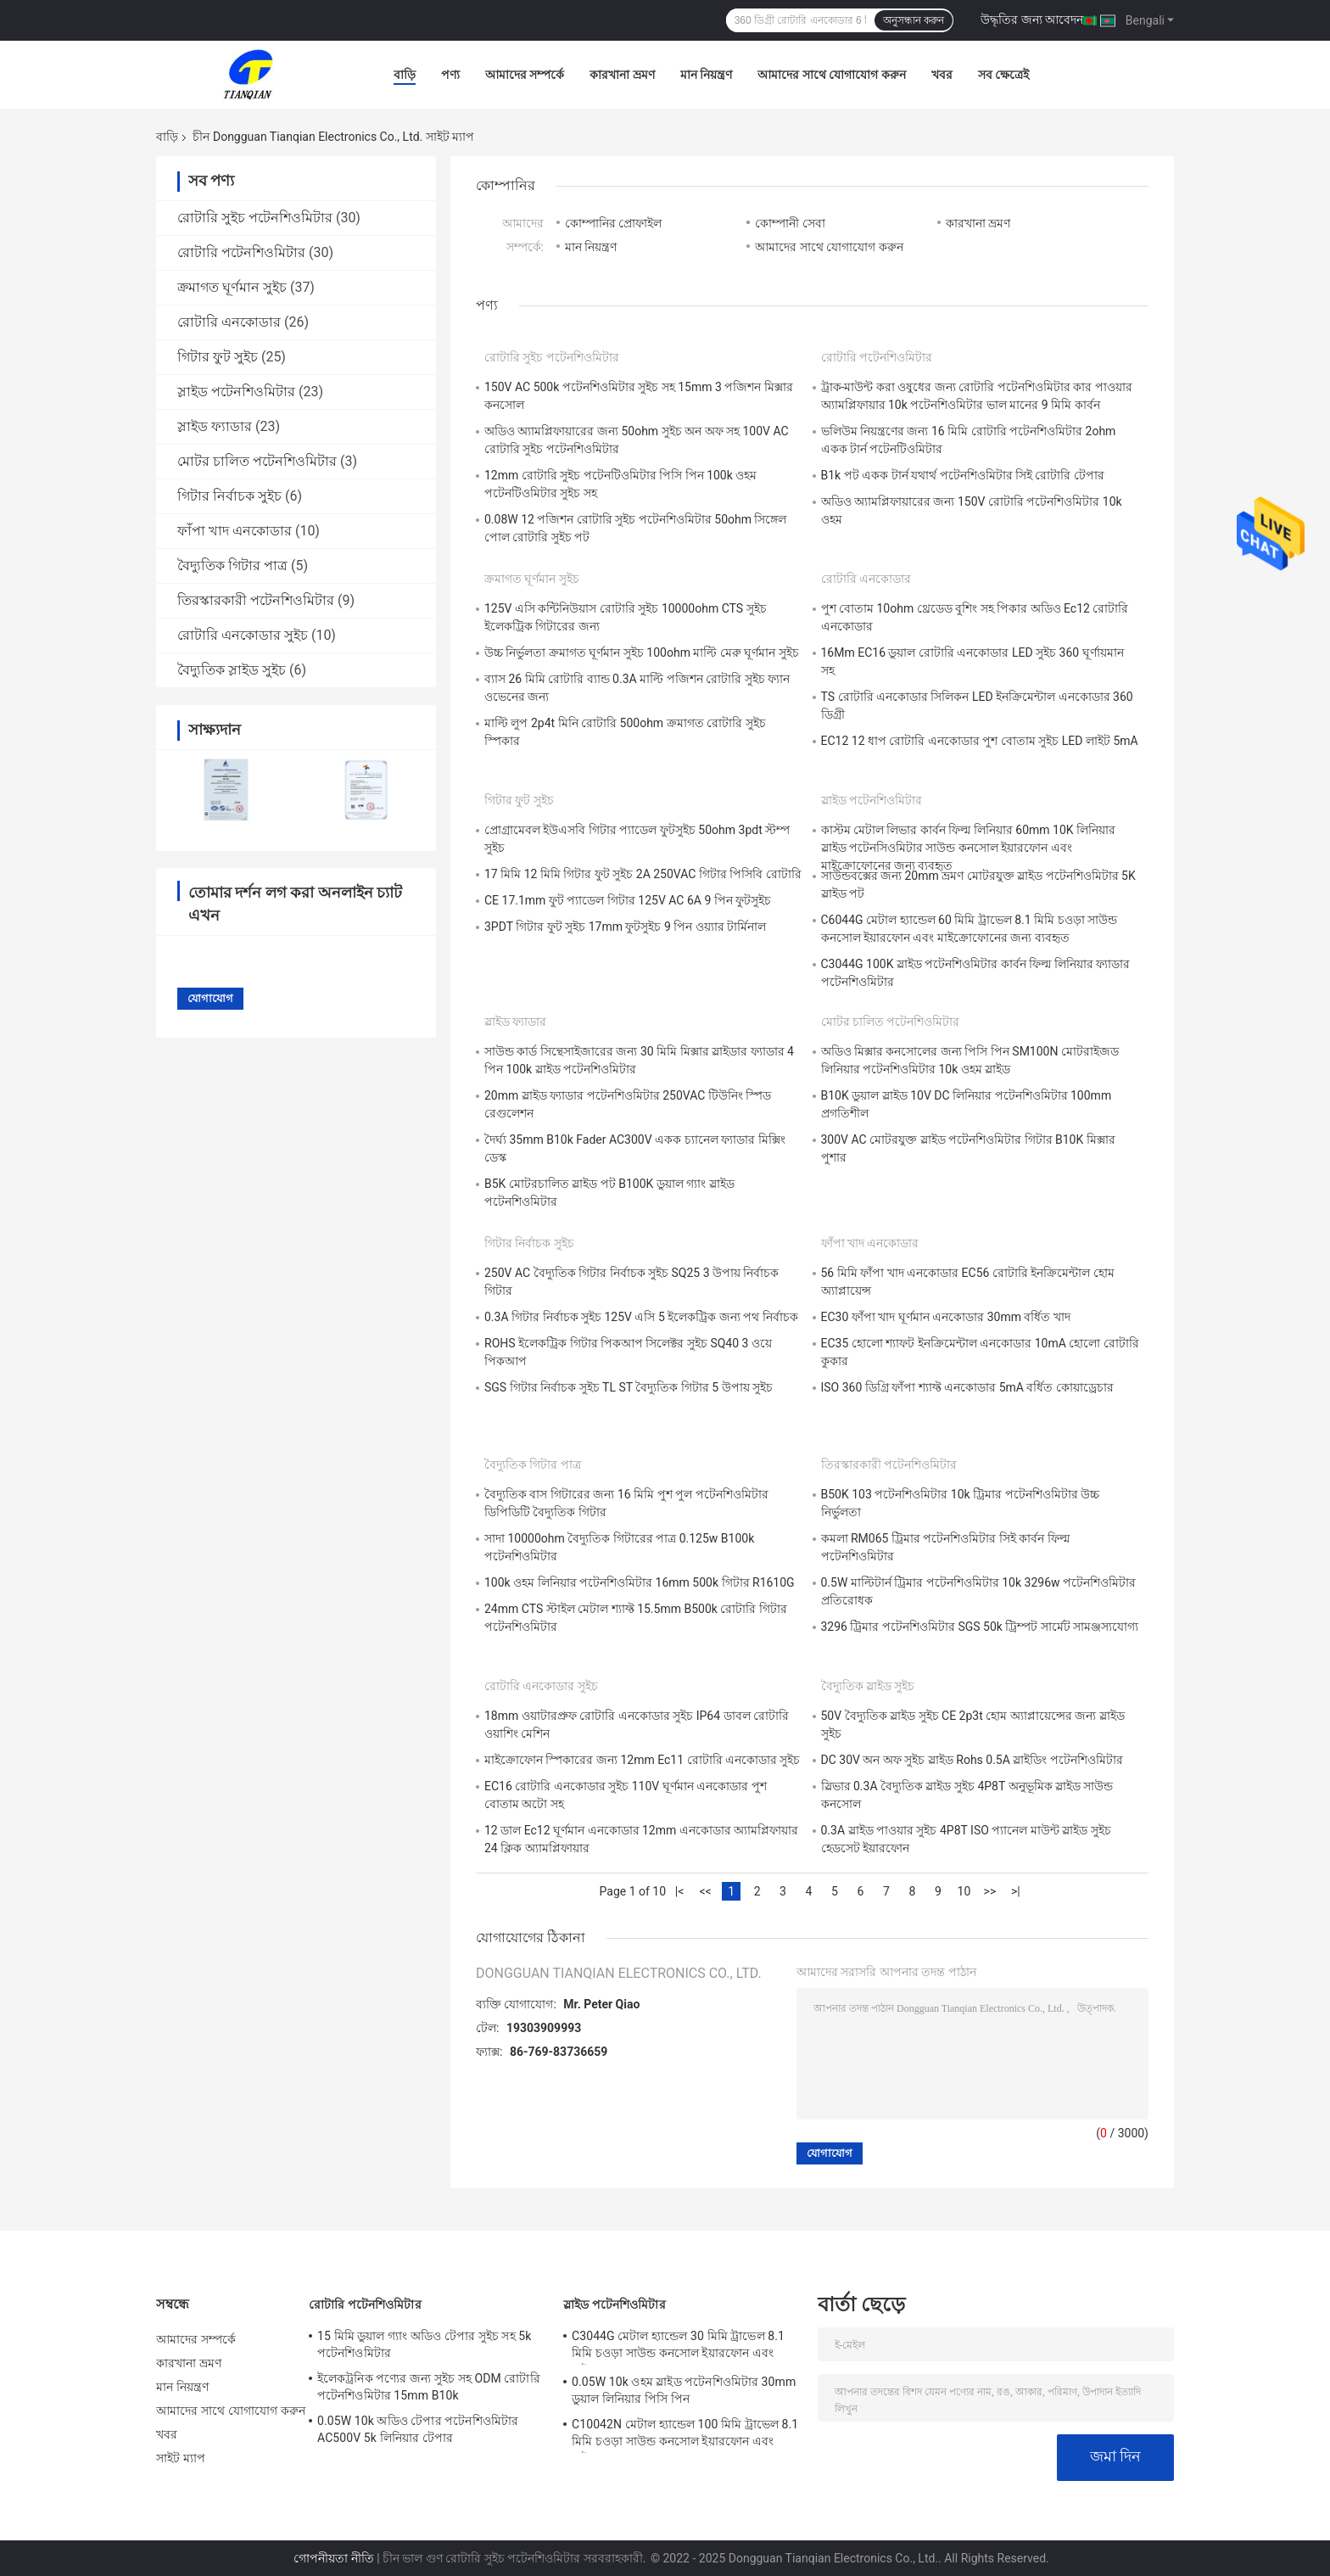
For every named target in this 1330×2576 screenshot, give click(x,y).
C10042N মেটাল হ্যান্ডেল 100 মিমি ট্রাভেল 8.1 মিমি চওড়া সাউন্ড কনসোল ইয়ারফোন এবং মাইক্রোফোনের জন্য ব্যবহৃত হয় (685, 2435)
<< (705, 1891)
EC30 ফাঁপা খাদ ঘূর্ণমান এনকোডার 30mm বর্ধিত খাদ (945, 1317)
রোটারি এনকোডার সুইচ (242, 635)
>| (1015, 1891)
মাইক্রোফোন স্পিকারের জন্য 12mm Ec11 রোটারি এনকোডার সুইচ (642, 1760)
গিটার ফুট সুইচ (217, 357)
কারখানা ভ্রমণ (622, 74)
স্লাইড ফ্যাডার (214, 426)
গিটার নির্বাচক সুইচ (229, 496)
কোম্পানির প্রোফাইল (613, 223)
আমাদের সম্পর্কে (524, 74)
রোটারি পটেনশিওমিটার (241, 252)
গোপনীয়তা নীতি (333, 2558)
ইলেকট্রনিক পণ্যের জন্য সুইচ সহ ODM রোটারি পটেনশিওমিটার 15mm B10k (428, 2387)
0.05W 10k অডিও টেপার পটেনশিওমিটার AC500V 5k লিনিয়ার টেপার (417, 2429)
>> (990, 1891)
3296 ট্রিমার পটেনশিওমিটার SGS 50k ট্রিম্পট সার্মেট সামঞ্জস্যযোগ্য (980, 1626)
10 (964, 1891)
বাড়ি (405, 74)
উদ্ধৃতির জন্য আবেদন (1032, 19)
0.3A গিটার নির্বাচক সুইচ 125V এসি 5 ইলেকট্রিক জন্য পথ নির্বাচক (641, 1317)
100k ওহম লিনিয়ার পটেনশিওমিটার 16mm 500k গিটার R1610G (639, 1582)
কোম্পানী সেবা (789, 223)
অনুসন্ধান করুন (913, 20)
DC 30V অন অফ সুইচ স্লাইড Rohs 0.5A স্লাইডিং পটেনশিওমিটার (972, 1760)
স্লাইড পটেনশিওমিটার (236, 392)
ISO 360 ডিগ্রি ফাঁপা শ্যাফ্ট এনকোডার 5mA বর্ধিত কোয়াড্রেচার (967, 1387)
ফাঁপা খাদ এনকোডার (234, 531)
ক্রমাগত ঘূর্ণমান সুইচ (232, 287)
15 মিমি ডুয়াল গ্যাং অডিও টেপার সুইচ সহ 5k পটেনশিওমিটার (424, 2344)
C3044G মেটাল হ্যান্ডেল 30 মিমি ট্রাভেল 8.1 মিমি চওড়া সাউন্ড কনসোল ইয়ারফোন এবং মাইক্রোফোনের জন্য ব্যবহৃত (678, 2347)
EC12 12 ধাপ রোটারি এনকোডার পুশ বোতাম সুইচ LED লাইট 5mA (979, 741)
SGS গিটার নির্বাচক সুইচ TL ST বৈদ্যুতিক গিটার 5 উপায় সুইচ (628, 1387)
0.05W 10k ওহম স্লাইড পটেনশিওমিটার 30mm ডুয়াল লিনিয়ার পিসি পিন (684, 2390)
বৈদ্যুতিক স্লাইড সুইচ (231, 670)
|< (680, 1891)
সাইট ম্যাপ (180, 2458)
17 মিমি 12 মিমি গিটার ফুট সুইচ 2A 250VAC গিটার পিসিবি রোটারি (643, 874)
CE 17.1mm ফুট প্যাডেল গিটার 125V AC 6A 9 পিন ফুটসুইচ (627, 900)
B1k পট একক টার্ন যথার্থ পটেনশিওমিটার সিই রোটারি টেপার (962, 475)
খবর (942, 74)
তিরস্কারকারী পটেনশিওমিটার (255, 600)
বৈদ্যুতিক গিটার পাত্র (232, 565)
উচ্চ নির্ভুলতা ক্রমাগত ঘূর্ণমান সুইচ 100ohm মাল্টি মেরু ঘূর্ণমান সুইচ (641, 652)
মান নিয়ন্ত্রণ (706, 74)
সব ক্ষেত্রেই (1003, 74)
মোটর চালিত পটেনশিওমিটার (257, 461)
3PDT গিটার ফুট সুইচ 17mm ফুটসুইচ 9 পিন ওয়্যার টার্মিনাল (625, 926)
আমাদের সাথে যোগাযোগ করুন (831, 74)
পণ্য (450, 74)
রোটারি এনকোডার (229, 322)
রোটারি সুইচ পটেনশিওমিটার (254, 218)
